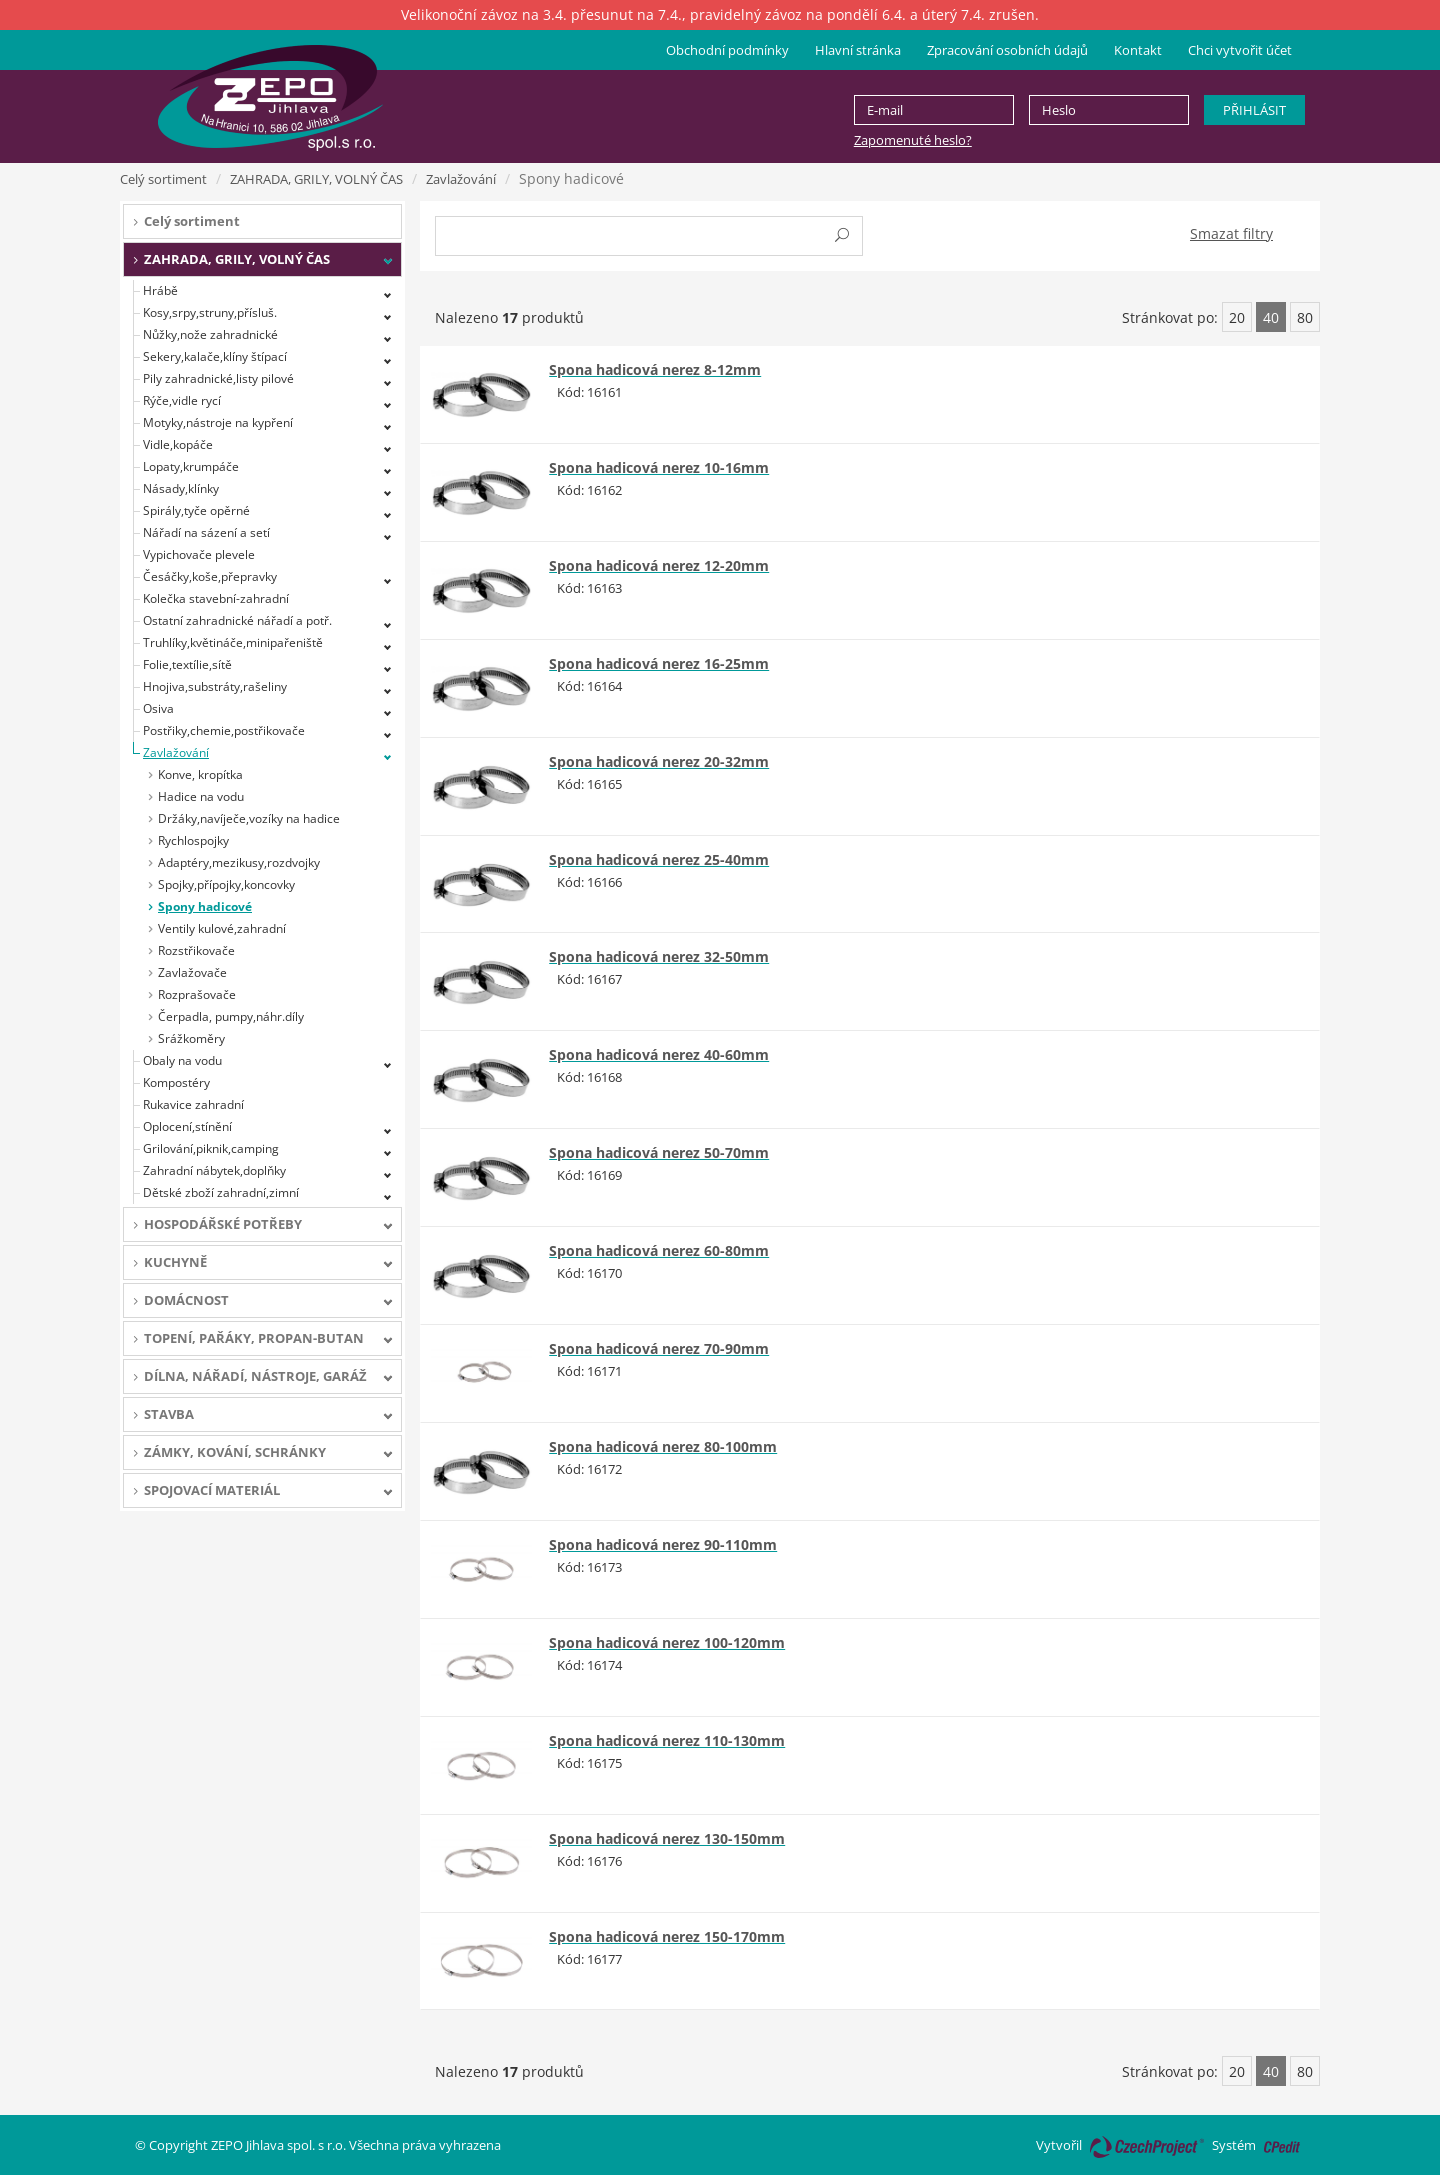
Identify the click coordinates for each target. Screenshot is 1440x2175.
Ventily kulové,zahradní (222, 928)
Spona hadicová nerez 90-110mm (663, 1544)
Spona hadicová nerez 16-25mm (659, 663)
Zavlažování (461, 179)
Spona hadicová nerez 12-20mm (659, 565)
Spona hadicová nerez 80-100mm (663, 1446)
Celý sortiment (163, 179)
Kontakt (1138, 50)
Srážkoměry (191, 1038)
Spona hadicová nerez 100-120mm (667, 1642)
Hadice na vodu (201, 796)
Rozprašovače (197, 994)
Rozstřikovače (196, 950)
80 (1305, 317)
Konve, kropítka (200, 774)
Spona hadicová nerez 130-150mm (667, 1838)
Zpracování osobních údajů (1007, 50)
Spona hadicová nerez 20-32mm (659, 761)
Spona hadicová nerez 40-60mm (659, 1054)
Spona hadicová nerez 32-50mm (659, 956)
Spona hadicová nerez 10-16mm (659, 467)
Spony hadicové (205, 906)
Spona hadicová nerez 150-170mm (667, 1936)
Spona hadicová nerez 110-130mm (667, 1740)
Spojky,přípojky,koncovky (226, 884)
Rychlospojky (193, 840)
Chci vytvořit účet (1240, 50)
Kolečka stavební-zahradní (216, 598)
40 (1271, 317)
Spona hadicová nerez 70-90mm (659, 1348)
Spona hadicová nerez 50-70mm (659, 1152)
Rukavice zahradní (193, 1104)
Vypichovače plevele (199, 554)
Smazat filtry (1231, 233)
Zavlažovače (192, 972)
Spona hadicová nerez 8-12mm (655, 369)
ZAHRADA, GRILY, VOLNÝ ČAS (316, 179)
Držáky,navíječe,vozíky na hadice (249, 818)
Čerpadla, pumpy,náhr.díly (231, 1016)
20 (1237, 317)
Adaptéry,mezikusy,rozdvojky (239, 862)
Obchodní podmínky (727, 50)
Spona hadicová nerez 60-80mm (659, 1250)
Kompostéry (176, 1082)
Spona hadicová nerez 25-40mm (659, 859)
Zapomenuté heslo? (913, 140)
